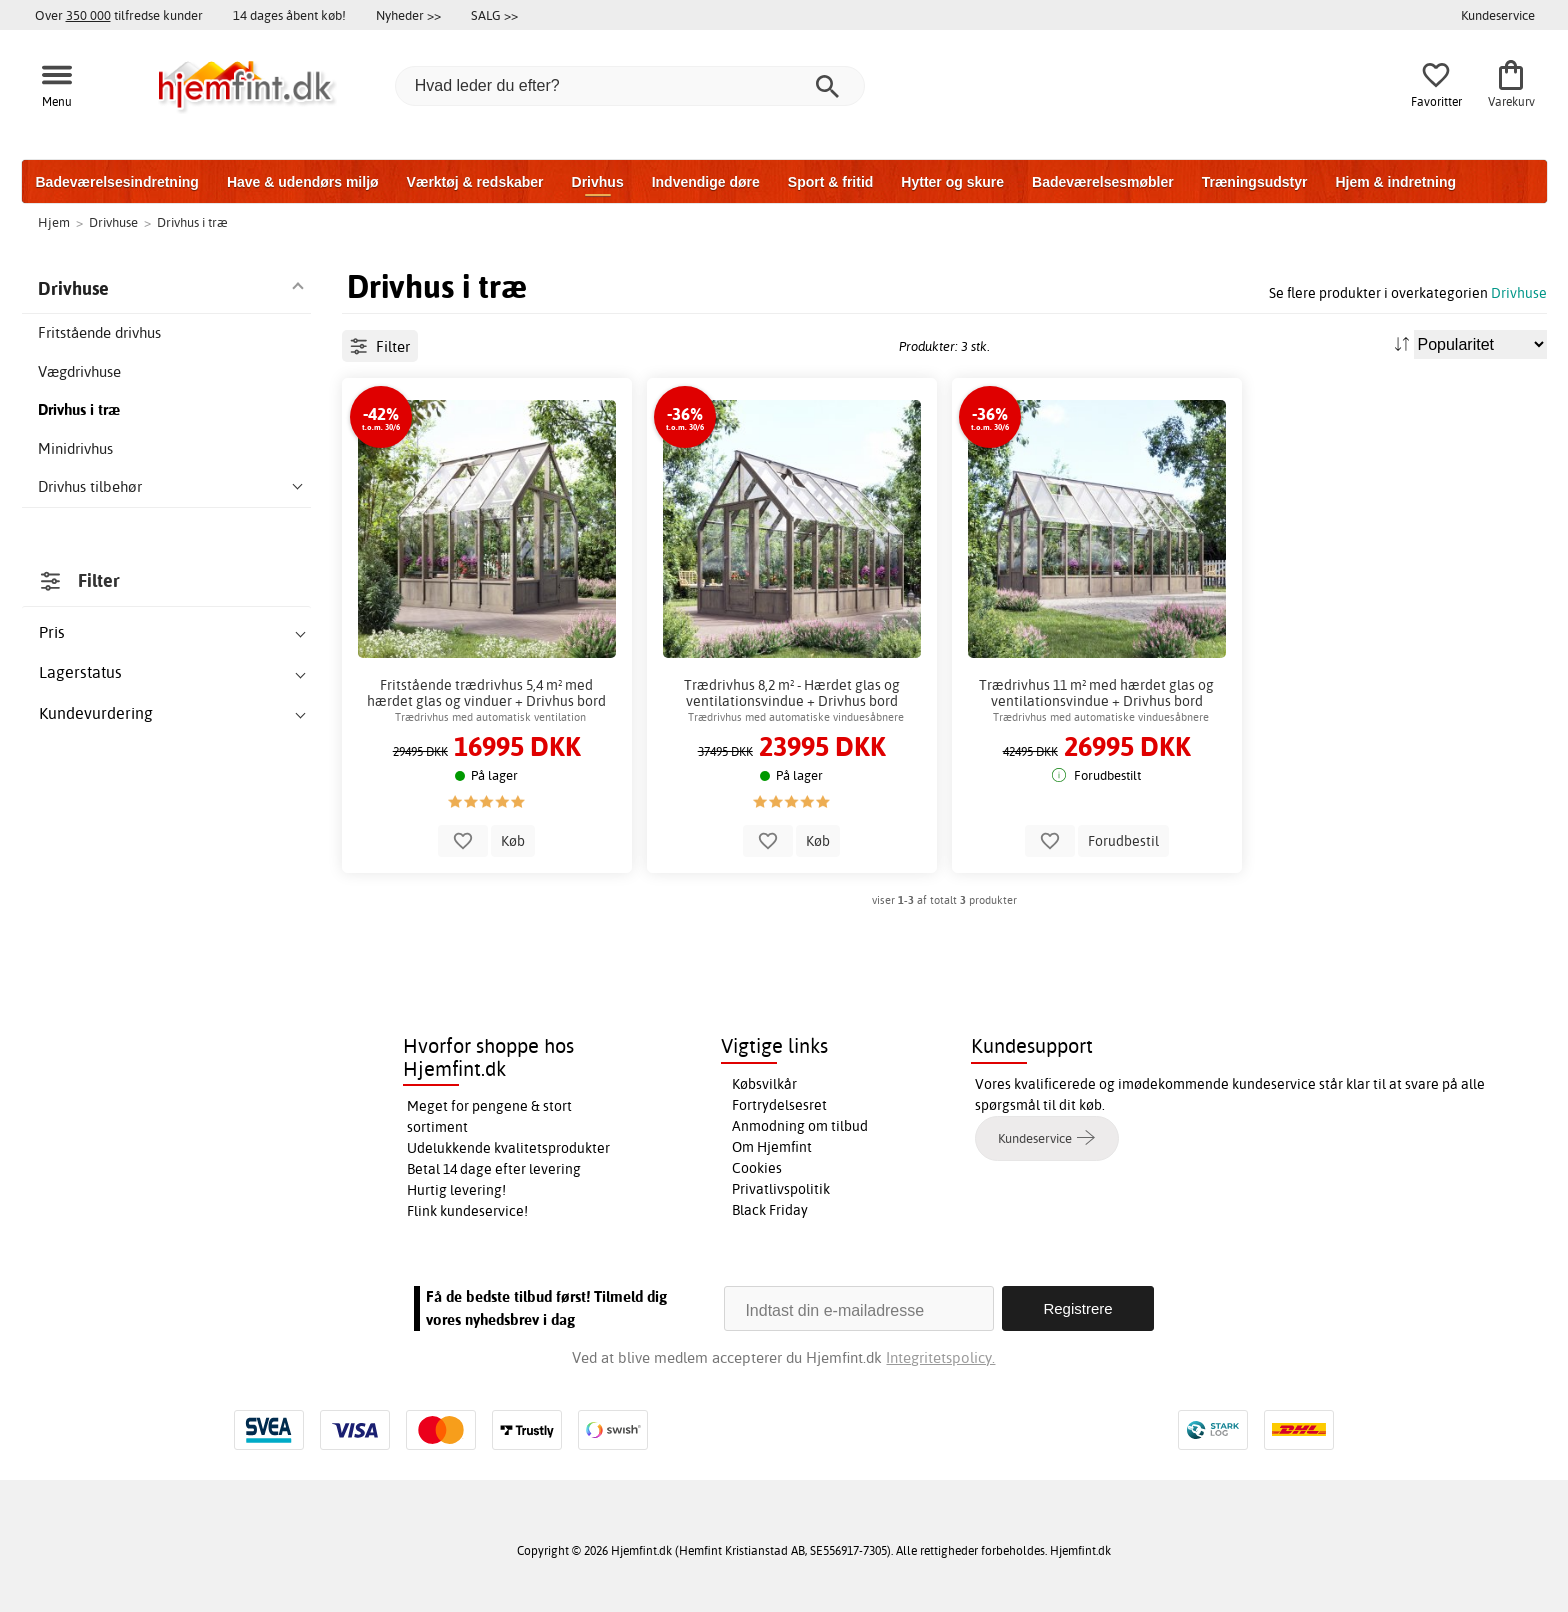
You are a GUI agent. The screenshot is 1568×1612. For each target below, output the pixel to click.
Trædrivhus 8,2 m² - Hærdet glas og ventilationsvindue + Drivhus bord (792, 693)
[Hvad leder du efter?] (630, 86)
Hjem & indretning (1395, 182)
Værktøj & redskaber (475, 182)
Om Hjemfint (772, 1147)
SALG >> (494, 15)
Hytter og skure (952, 182)
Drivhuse (1519, 292)
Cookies (757, 1168)
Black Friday (770, 1210)
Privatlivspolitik (781, 1189)
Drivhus (598, 182)
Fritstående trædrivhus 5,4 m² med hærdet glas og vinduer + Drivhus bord (486, 693)
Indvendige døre (706, 182)
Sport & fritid (831, 182)
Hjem (54, 222)
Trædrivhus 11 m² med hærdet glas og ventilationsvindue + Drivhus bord (1096, 693)
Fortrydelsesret (779, 1105)
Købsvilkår (764, 1084)
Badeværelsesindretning (117, 182)
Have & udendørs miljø (303, 182)
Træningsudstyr (1255, 182)
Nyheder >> (408, 15)
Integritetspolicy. (940, 1357)
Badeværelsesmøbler (1103, 182)
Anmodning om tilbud (800, 1126)
